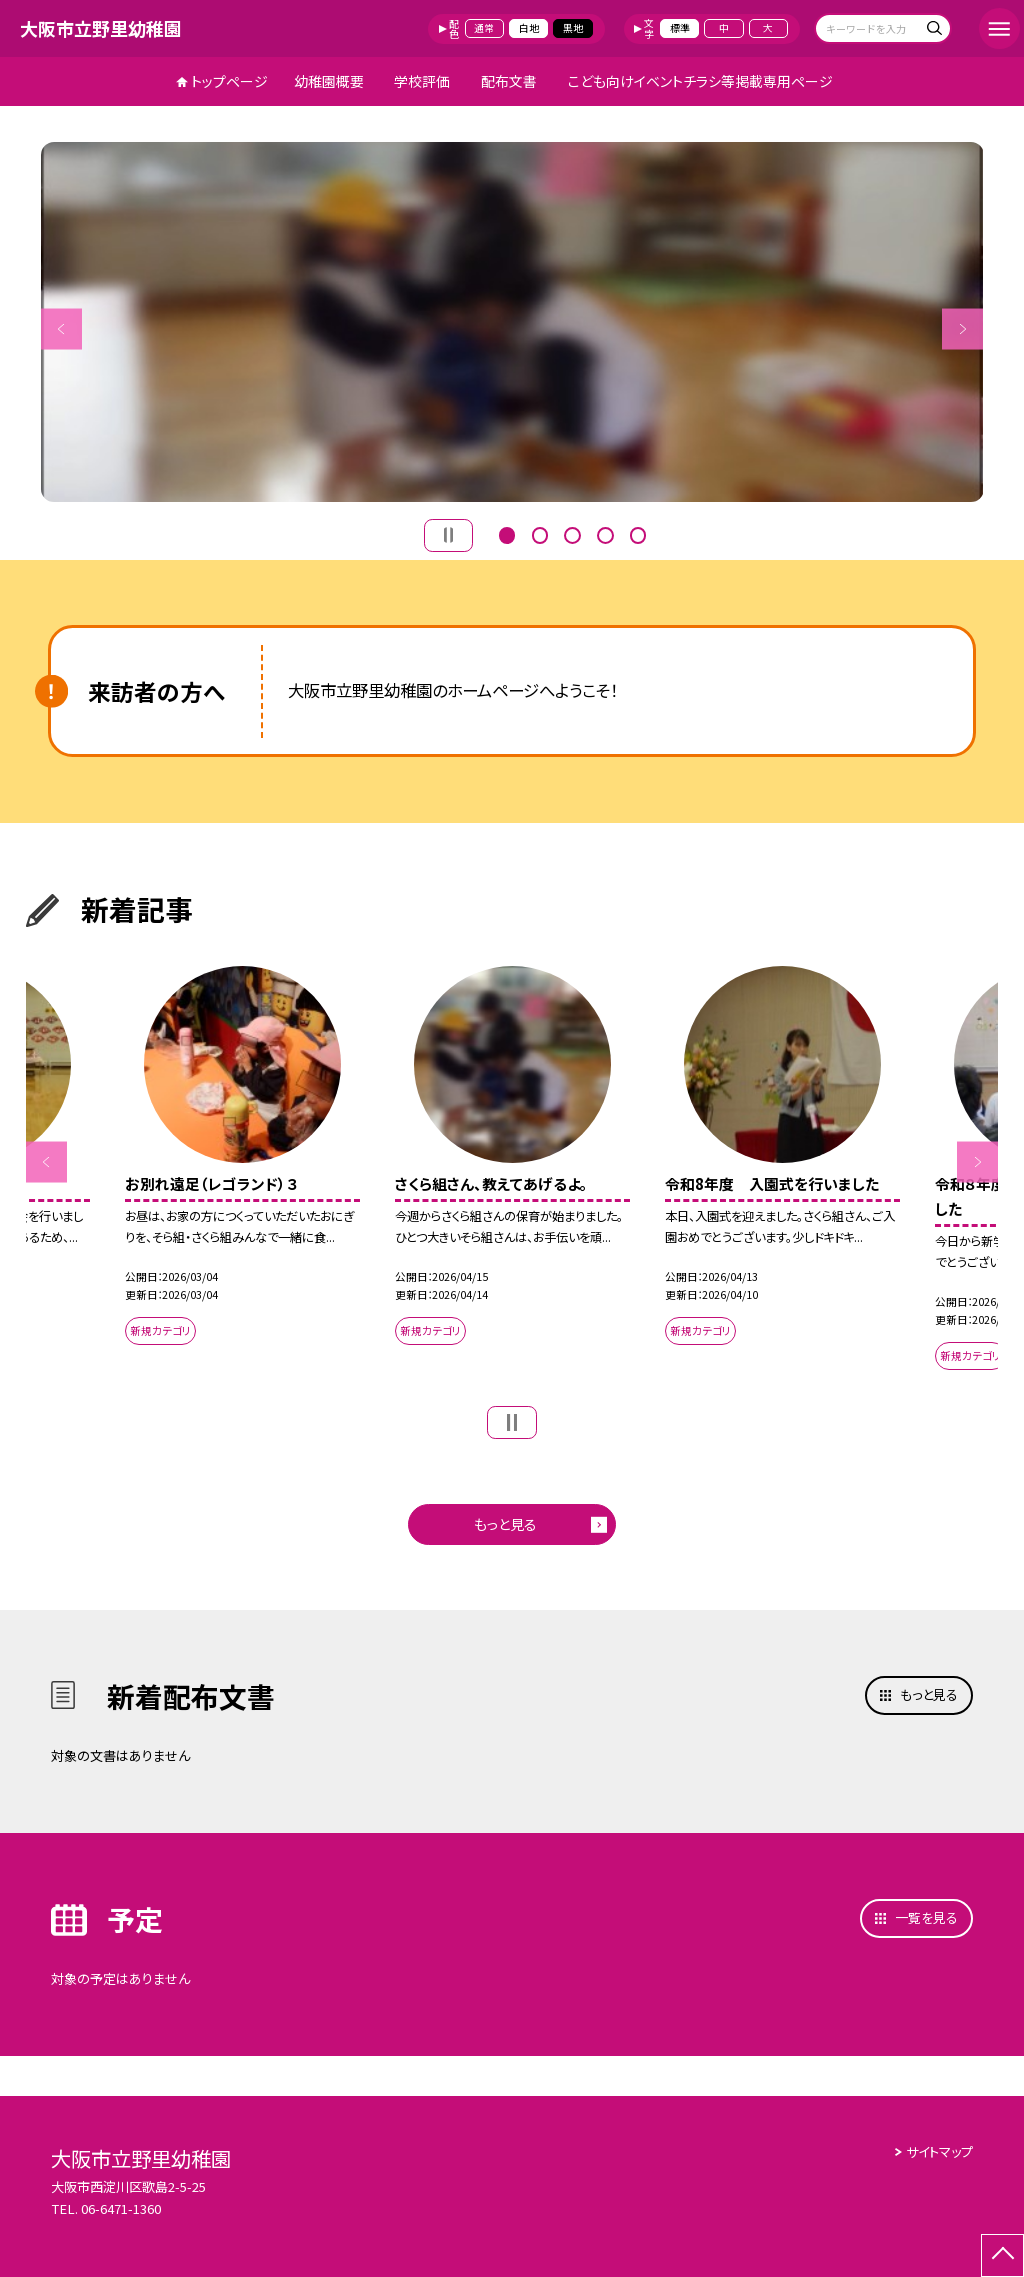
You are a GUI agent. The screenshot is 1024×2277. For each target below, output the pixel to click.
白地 (529, 28)
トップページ (229, 81)
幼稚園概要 (329, 81)
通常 (484, 28)
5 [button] (638, 533)
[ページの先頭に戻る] (1002, 2255)
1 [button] (507, 533)
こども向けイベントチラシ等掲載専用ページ (700, 81)
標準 (680, 28)
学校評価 (422, 81)
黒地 (573, 28)
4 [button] (605, 533)
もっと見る (505, 1524)
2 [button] (540, 533)
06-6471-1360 (121, 2208)
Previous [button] (61, 328)
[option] (512, 322)
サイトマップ (939, 2151)
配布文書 (509, 81)
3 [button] (572, 533)
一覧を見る (926, 1917)
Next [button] (962, 328)
